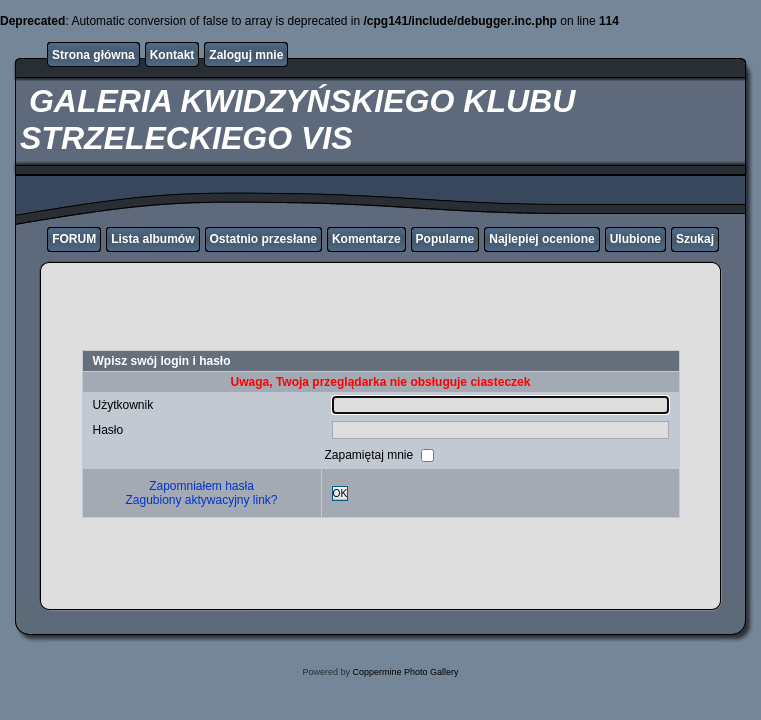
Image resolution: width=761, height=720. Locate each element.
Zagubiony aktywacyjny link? (201, 500)
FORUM (74, 239)
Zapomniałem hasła (201, 486)
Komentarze (366, 239)
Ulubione (635, 239)
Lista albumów (152, 239)
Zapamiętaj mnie (370, 455)
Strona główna (93, 55)
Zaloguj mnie (246, 55)
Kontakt (172, 55)
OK (340, 493)
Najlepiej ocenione (541, 239)
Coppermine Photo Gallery (405, 672)
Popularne (445, 239)
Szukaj (695, 239)
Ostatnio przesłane (263, 239)
